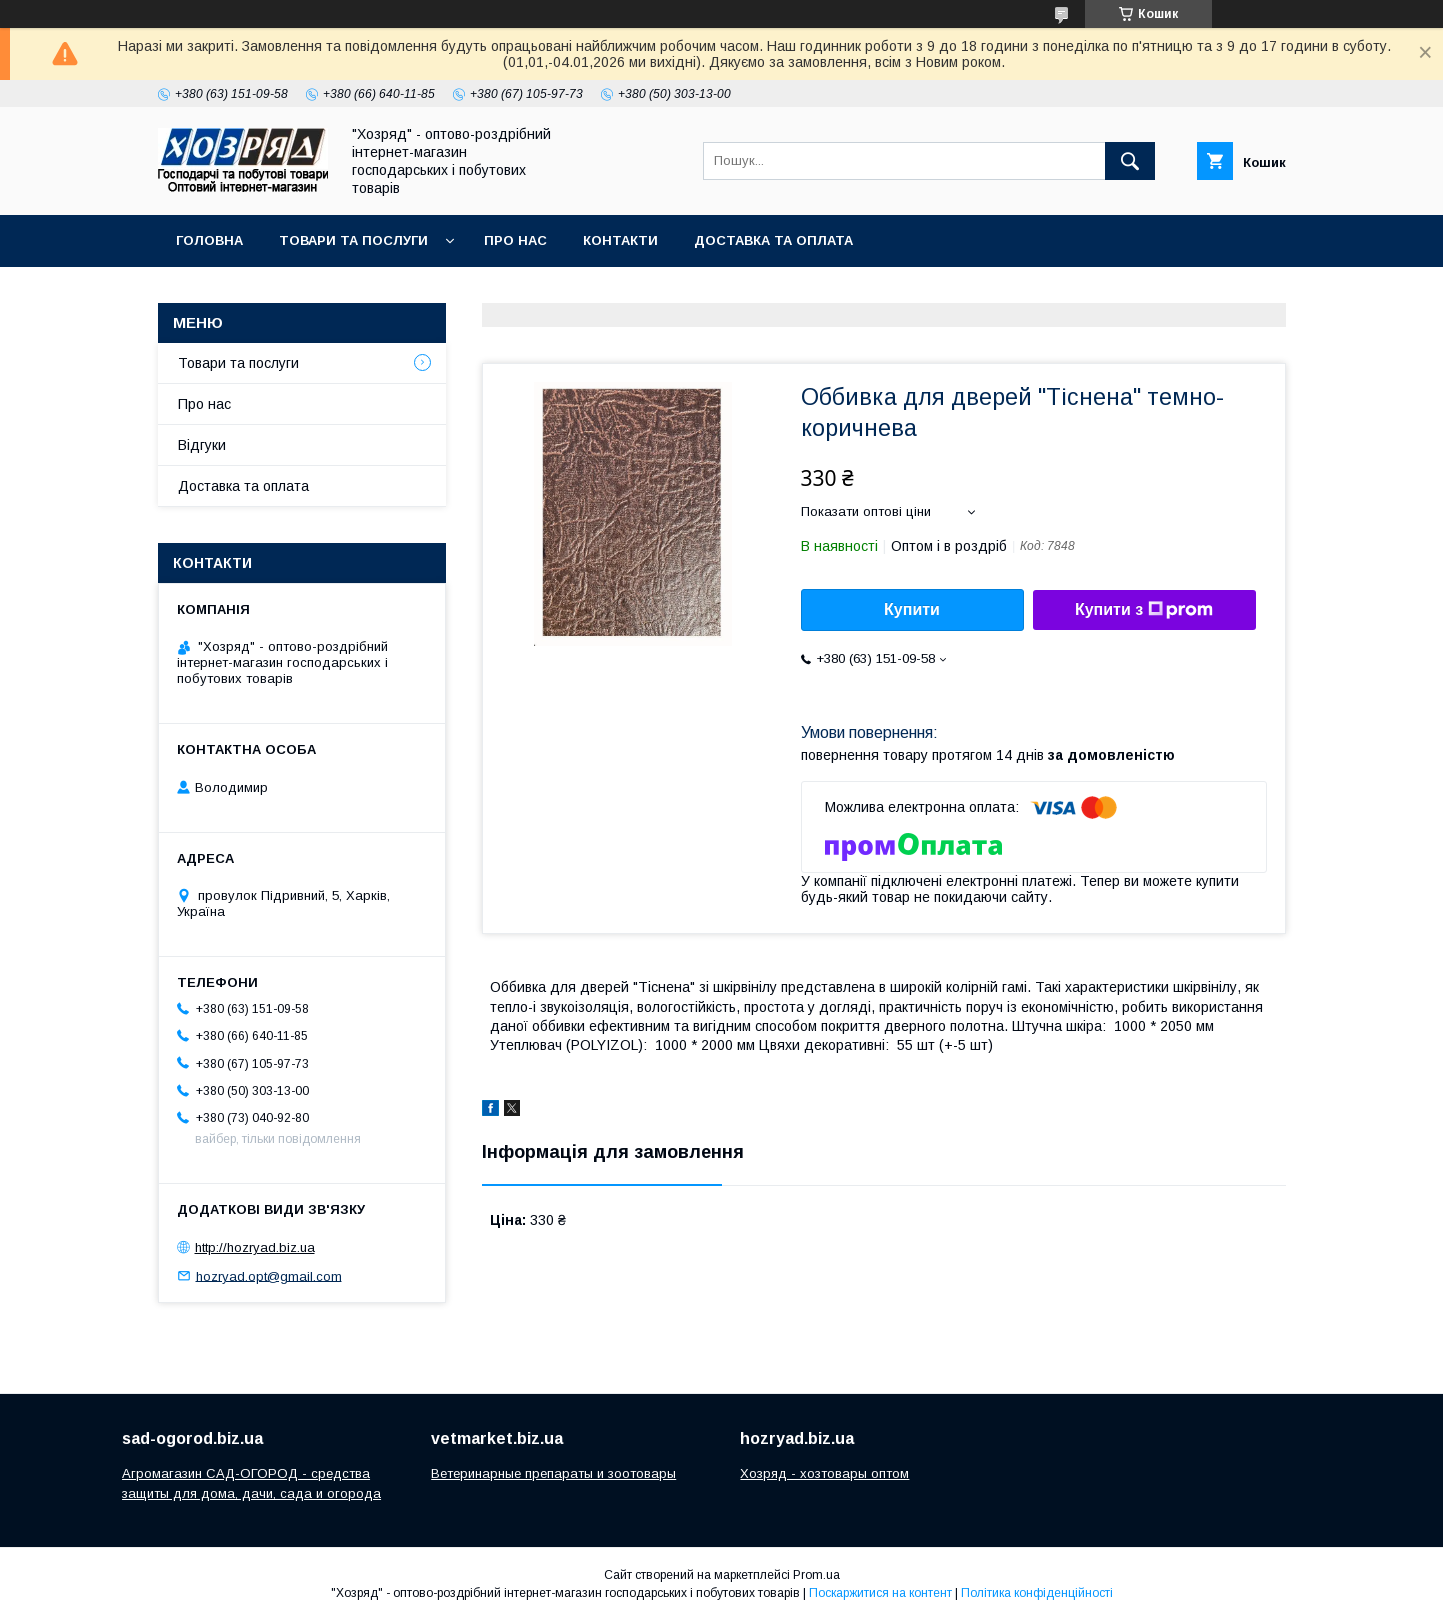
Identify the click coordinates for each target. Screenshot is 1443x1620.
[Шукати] (1130, 161)
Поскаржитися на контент (880, 1593)
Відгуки (202, 445)
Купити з (1144, 610)
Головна (209, 240)
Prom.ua (816, 1575)
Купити (912, 609)
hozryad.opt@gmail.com (269, 1275)
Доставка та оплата (773, 240)
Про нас (515, 240)
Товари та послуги (353, 240)
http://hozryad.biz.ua (255, 1247)
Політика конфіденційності (1037, 1593)
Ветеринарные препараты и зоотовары (553, 1473)
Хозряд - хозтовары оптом (824, 1473)
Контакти (620, 240)
